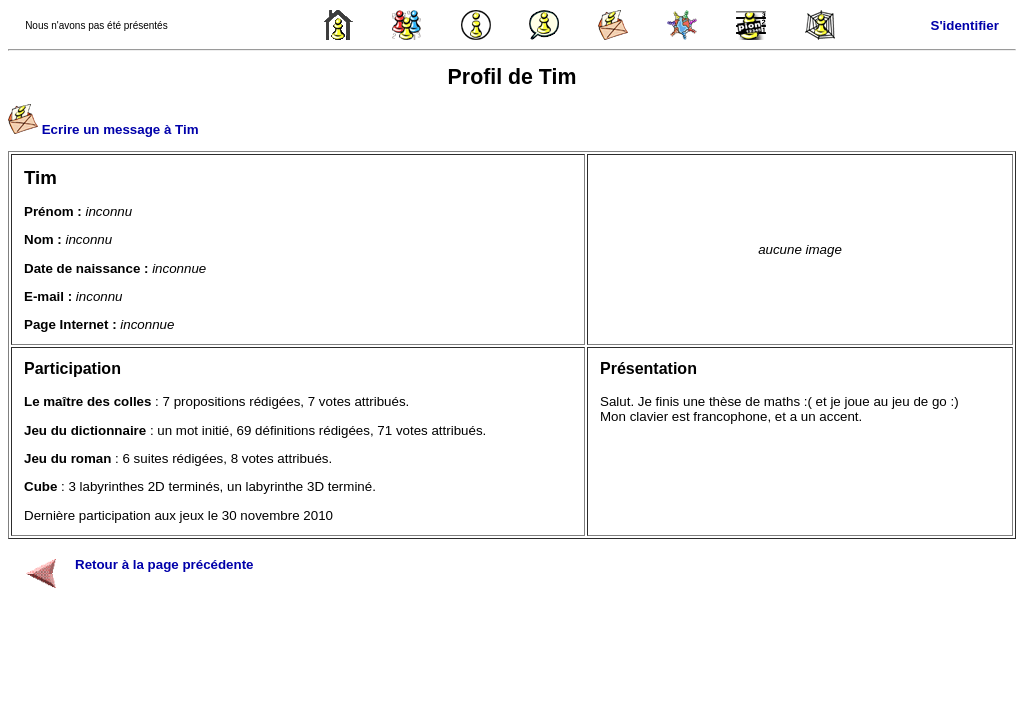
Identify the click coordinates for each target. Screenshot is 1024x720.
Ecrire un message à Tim (120, 129)
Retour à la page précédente (164, 564)
